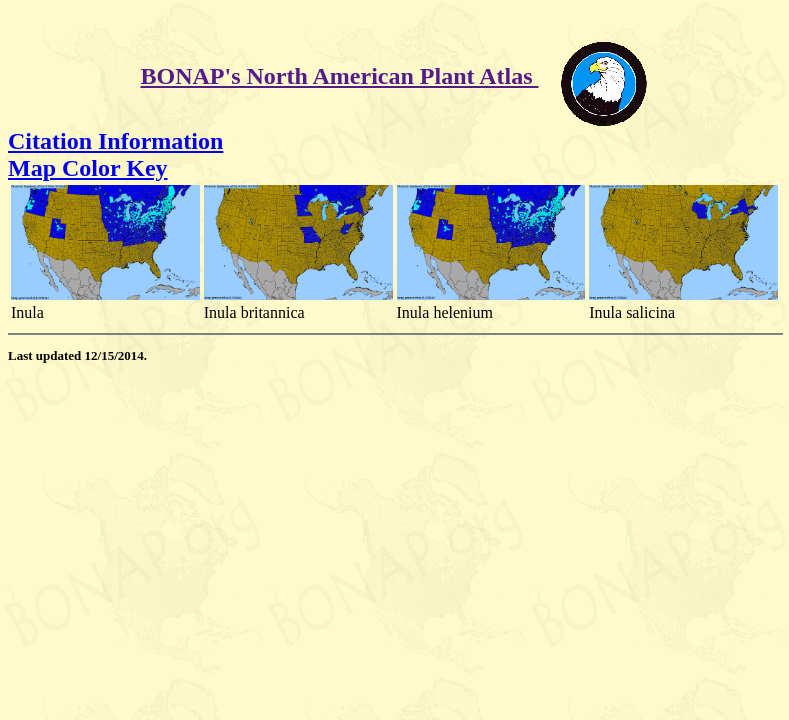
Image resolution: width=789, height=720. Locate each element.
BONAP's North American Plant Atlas (340, 76)
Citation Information (115, 141)
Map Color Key (88, 168)
